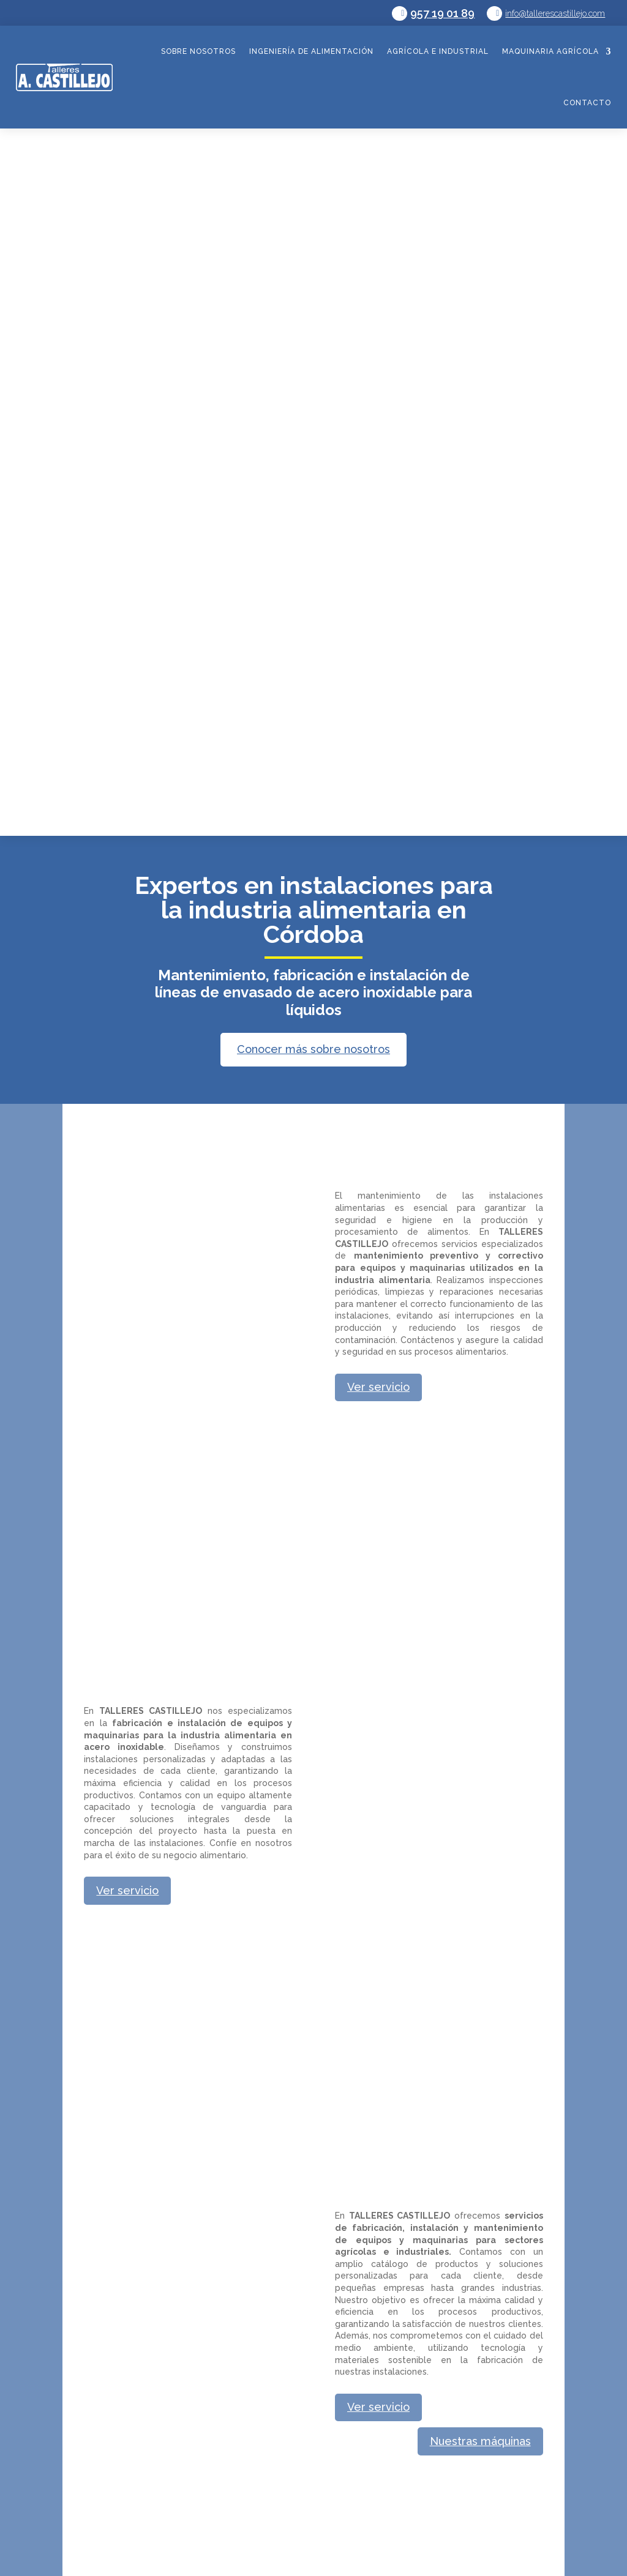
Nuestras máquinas (480, 2441)
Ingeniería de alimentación (311, 51)
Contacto (587, 103)
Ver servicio (378, 1386)
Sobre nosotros (198, 51)
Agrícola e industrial (438, 51)
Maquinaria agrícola (550, 51)
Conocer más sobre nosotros (313, 1049)
